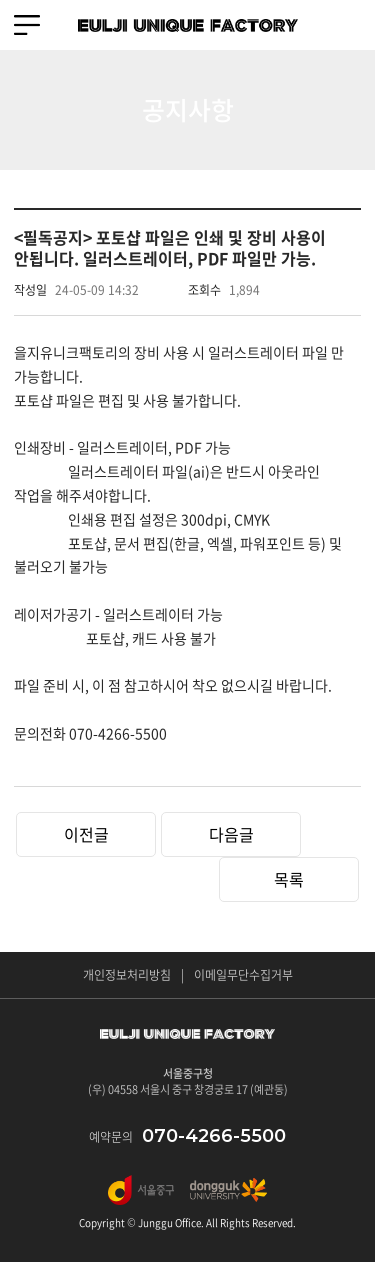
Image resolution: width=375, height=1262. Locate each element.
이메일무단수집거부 (243, 975)
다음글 (231, 834)
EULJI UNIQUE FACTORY (188, 25)
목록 (289, 879)
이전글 (86, 834)
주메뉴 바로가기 (0, 0)
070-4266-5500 (214, 1136)
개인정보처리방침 (127, 975)
